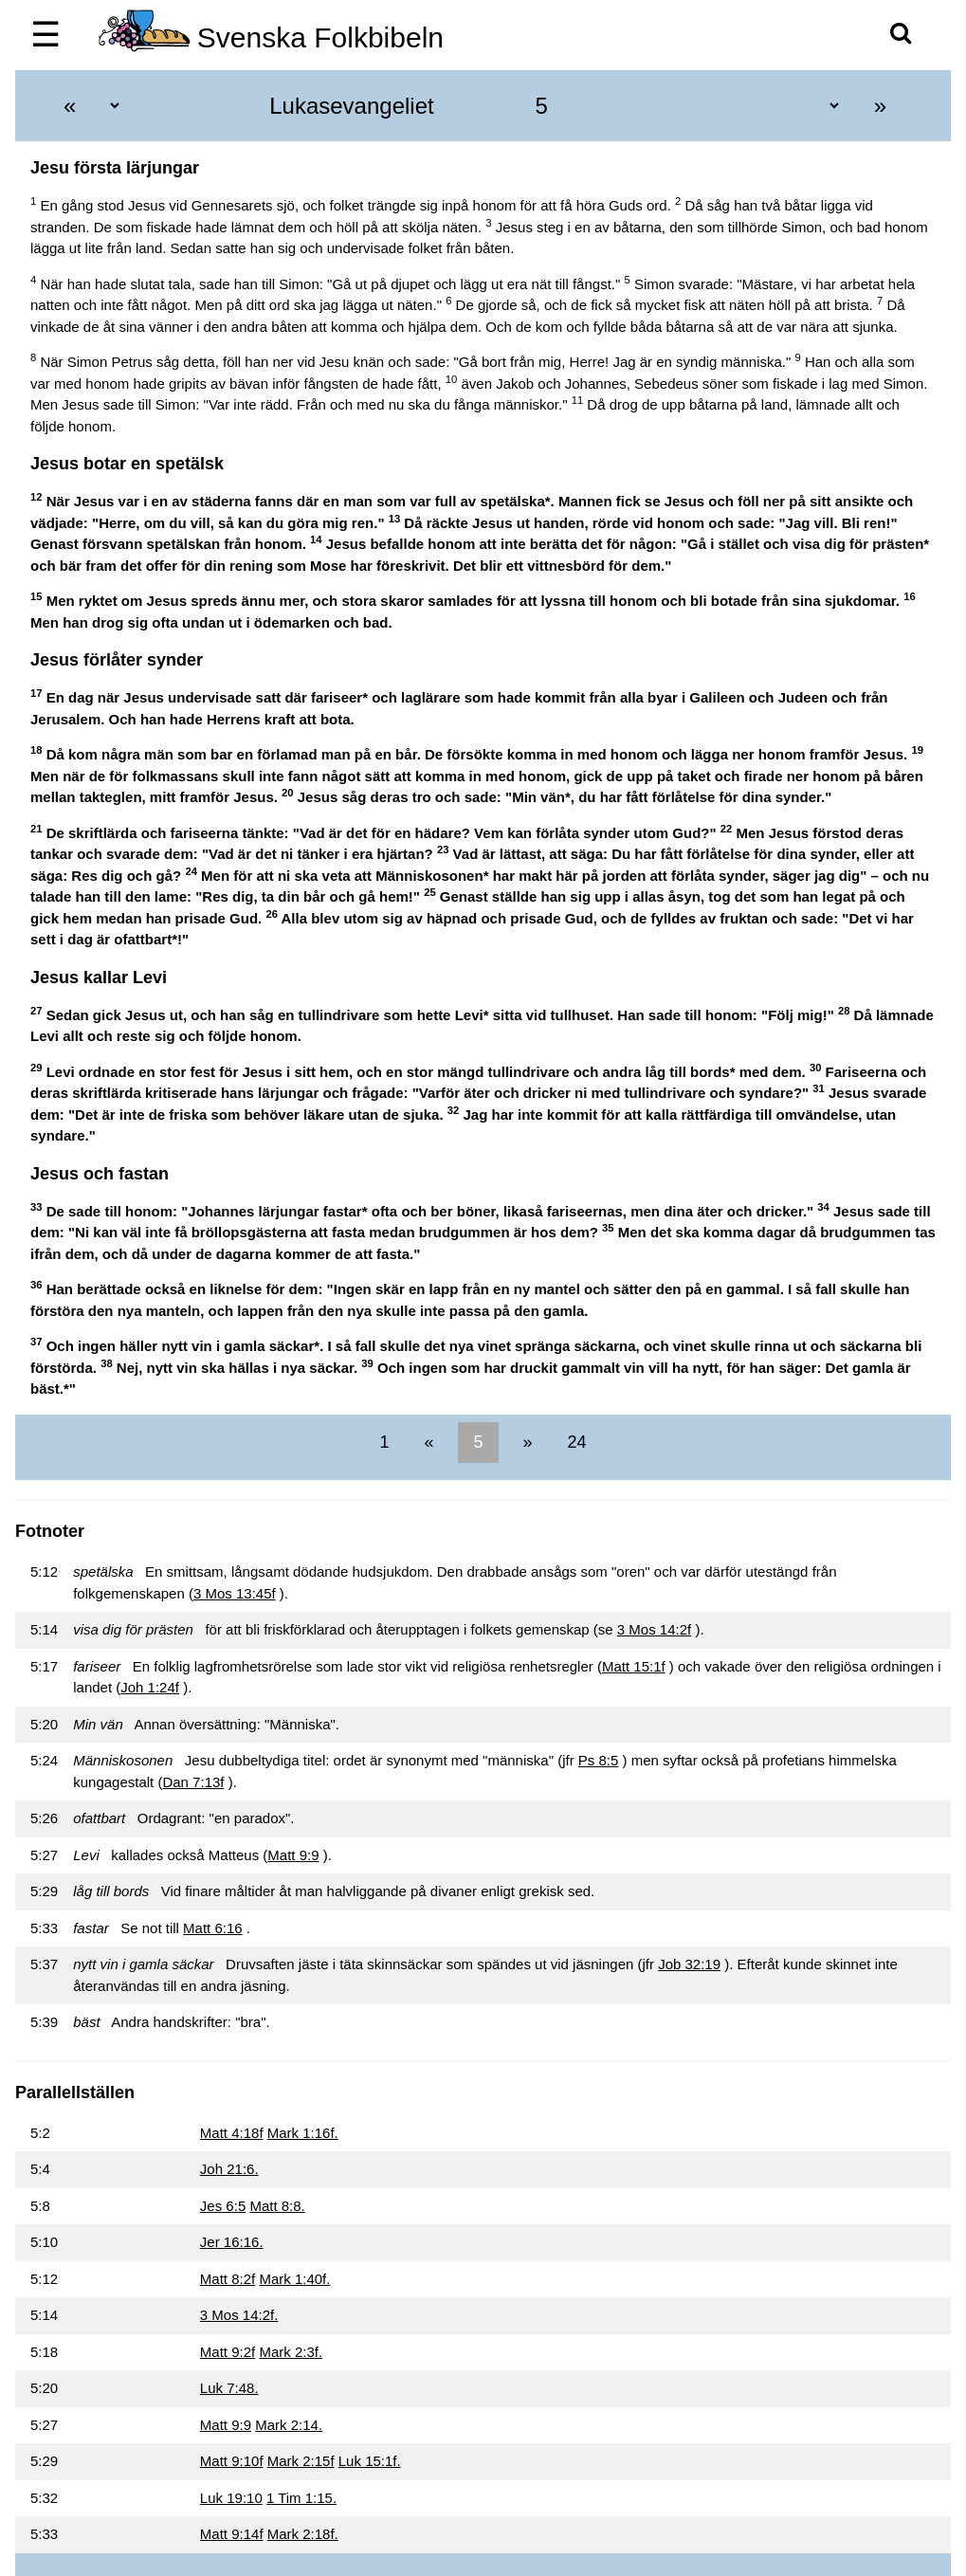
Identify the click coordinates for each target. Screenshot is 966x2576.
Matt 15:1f (633, 1666)
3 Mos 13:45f (234, 1593)
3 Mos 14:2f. (239, 2315)
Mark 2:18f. (302, 2534)
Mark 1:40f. (294, 2279)
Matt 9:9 (293, 1855)
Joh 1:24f (149, 1687)
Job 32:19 (689, 1964)
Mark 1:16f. (302, 2133)
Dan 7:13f (193, 1782)
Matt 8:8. (276, 2206)
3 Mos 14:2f (654, 1629)
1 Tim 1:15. (301, 2498)
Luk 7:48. (229, 2388)
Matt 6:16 (213, 1928)
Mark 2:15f (301, 2461)
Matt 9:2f (227, 2352)
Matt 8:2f (227, 2279)
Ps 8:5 (598, 1760)
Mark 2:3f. (290, 2352)
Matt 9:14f (232, 2534)
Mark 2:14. (288, 2425)
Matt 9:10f (232, 2461)
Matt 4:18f (232, 2133)
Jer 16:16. (232, 2242)
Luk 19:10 (231, 2498)
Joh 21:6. (229, 2169)
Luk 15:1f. (369, 2461)
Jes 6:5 (223, 2206)
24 (575, 1442)
